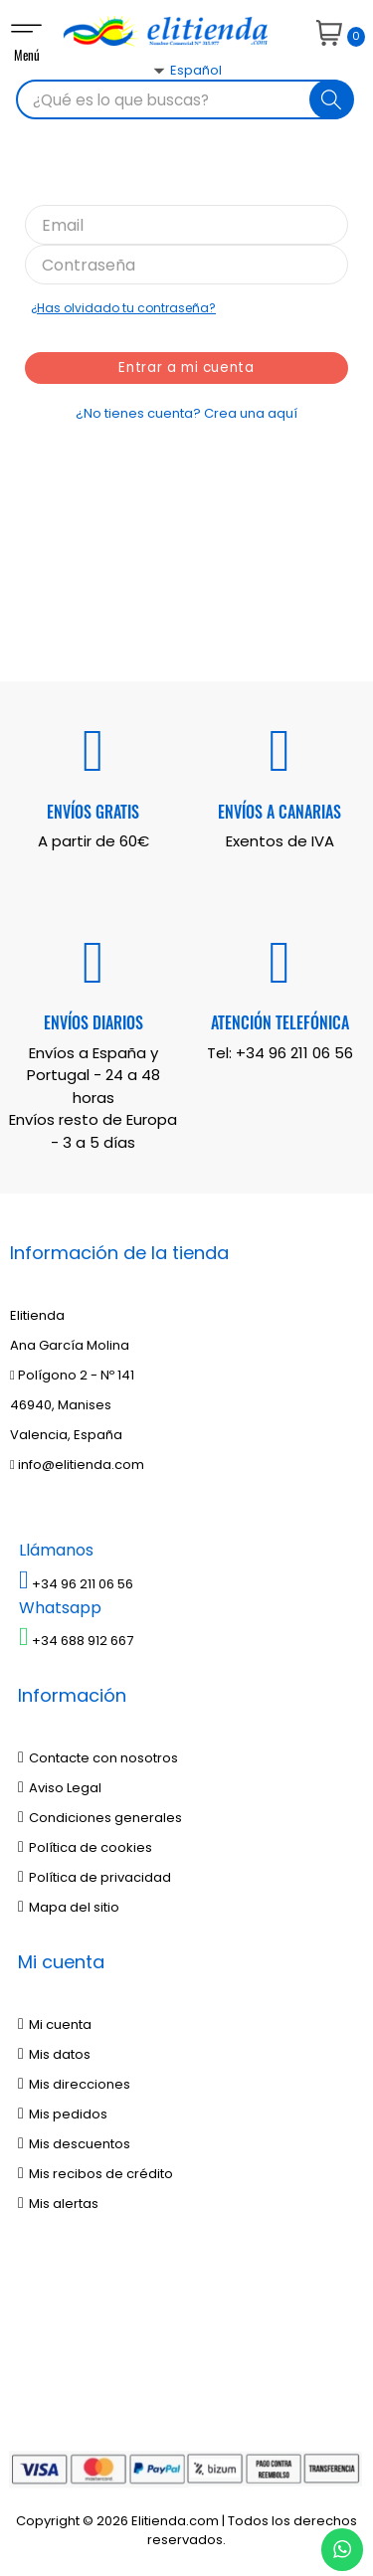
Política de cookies (85, 1847)
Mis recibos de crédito (95, 2173)
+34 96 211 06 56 (294, 1052)
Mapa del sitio (68, 1907)
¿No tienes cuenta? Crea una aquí (186, 413)
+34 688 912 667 (76, 1640)
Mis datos (54, 2054)
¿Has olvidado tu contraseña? (123, 307)
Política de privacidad (94, 1877)
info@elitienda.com (77, 1464)
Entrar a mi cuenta (187, 368)
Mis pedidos (62, 2114)
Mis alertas (58, 2203)
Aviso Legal (59, 1787)
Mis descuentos (74, 2143)
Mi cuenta (55, 2024)
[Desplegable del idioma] (164, 105)
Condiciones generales (100, 1817)
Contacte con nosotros (98, 1757)
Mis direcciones (74, 2084)
